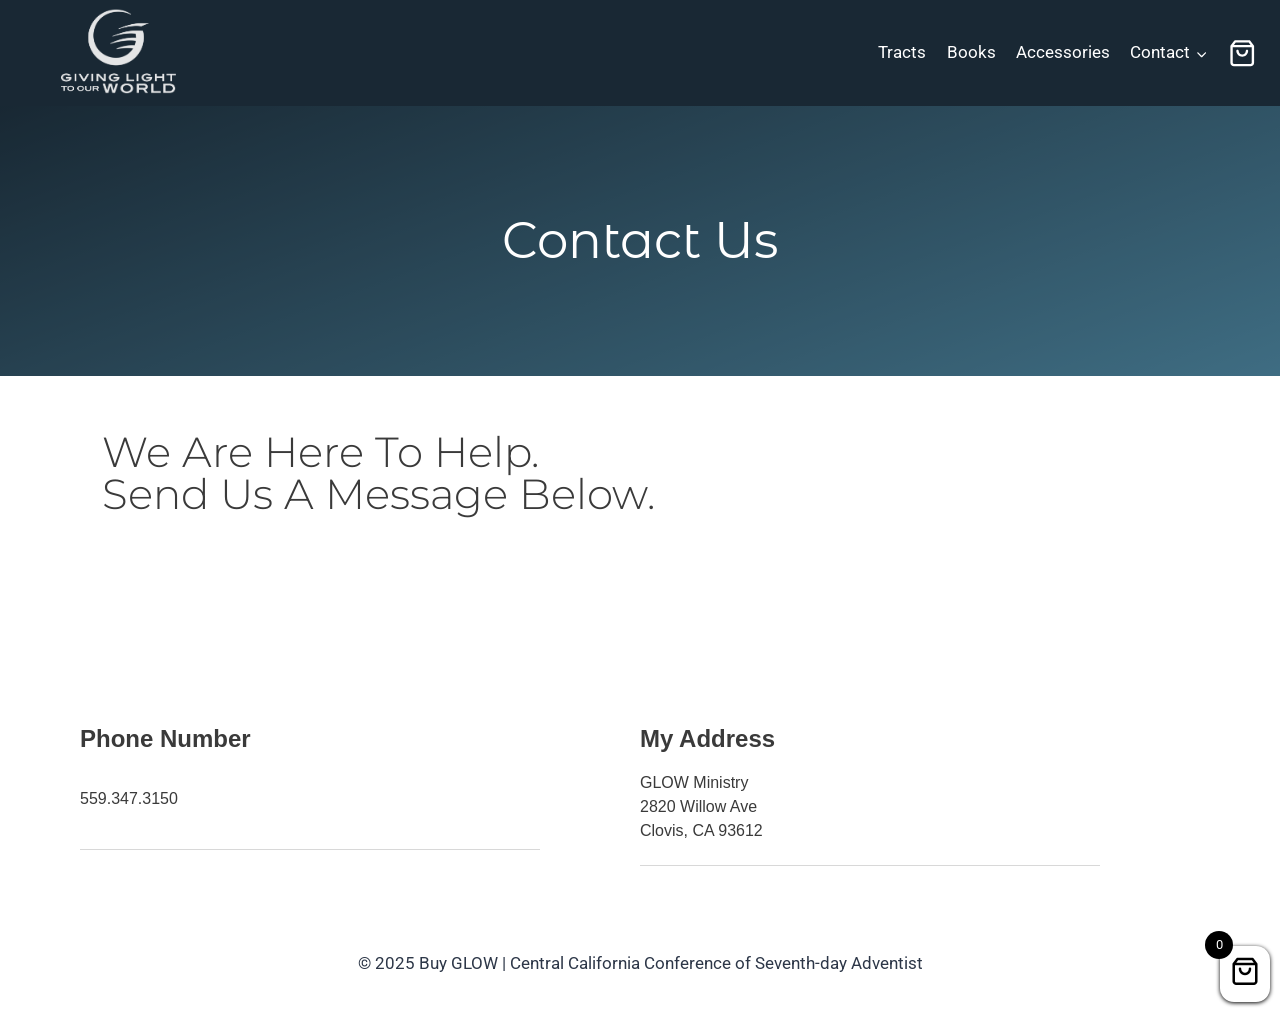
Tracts (902, 52)
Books (971, 52)
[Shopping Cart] (1242, 53)
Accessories (1063, 52)
